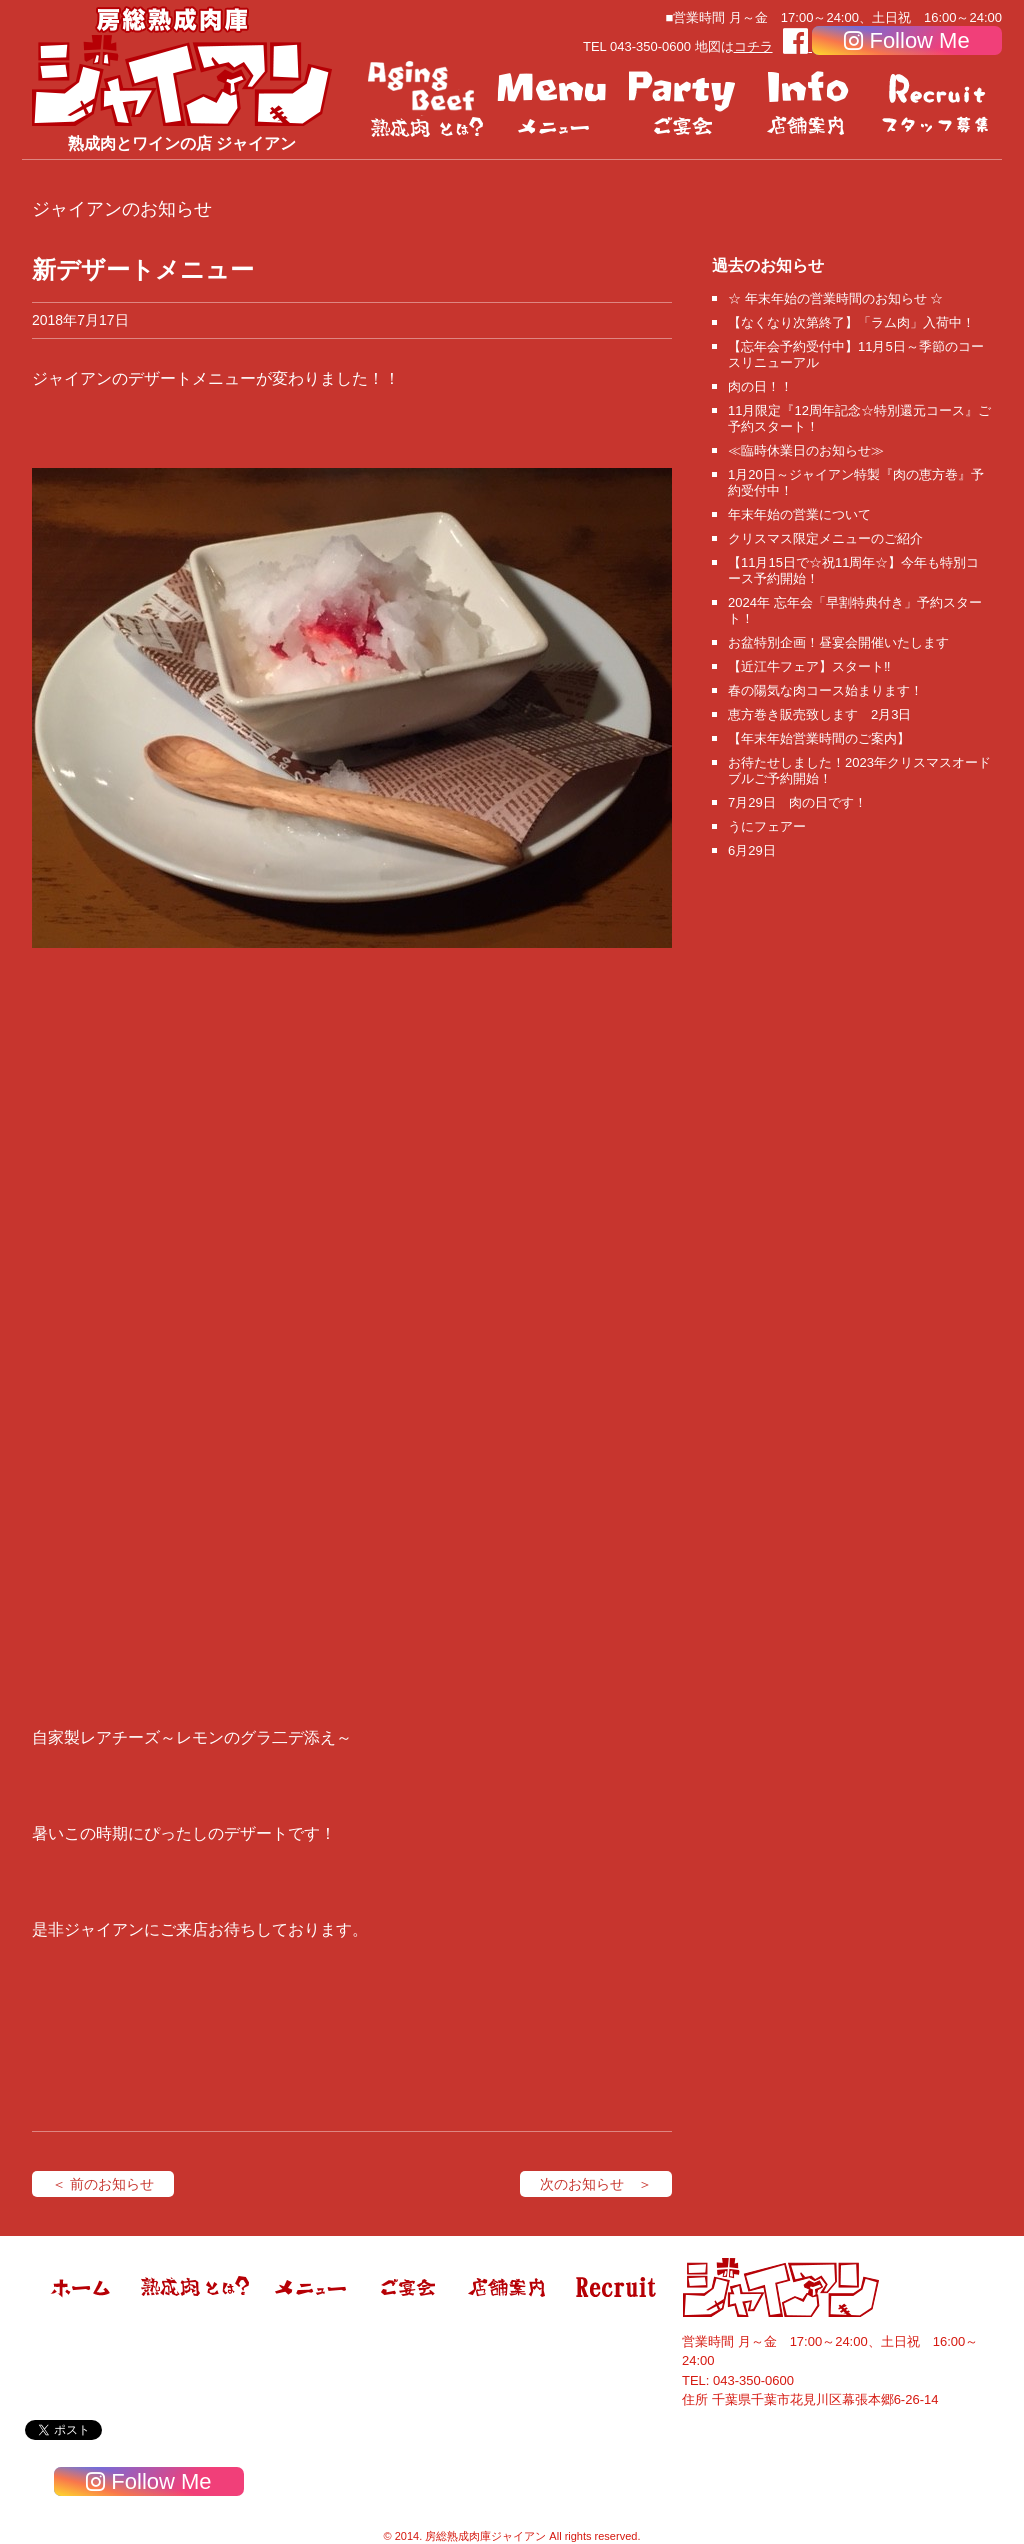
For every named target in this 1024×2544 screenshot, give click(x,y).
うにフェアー (767, 826)
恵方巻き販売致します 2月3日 (819, 714)
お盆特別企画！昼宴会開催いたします (838, 642)
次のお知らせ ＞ (596, 2184)
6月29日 (752, 850)
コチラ (753, 46)
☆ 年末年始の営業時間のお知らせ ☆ (835, 298)
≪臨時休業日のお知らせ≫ (806, 450)
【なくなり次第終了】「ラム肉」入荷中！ (851, 322)
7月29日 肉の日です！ (797, 802)
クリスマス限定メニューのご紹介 (825, 538)
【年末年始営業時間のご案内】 (819, 738)
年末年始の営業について (799, 514)
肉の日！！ (760, 386)
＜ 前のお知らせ (103, 2184)
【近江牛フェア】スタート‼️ (809, 666)
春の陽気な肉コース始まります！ (825, 690)
